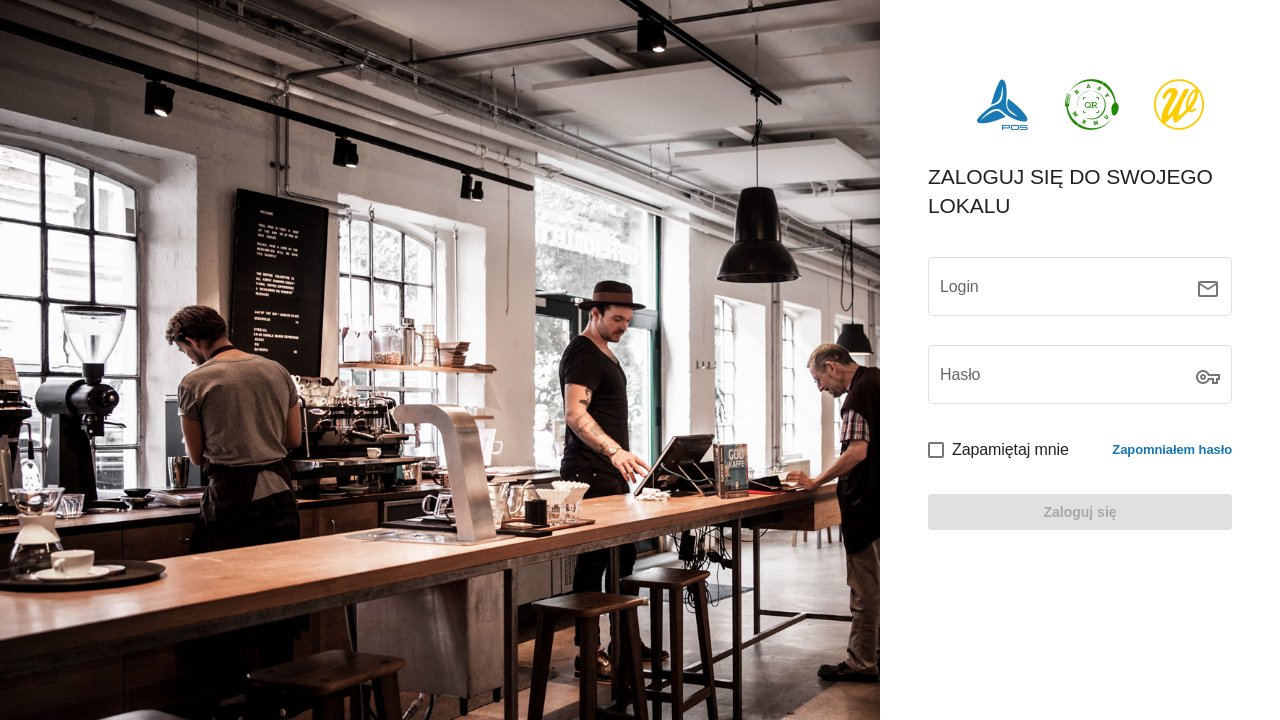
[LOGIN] (1080, 512)
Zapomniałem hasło (1172, 449)
